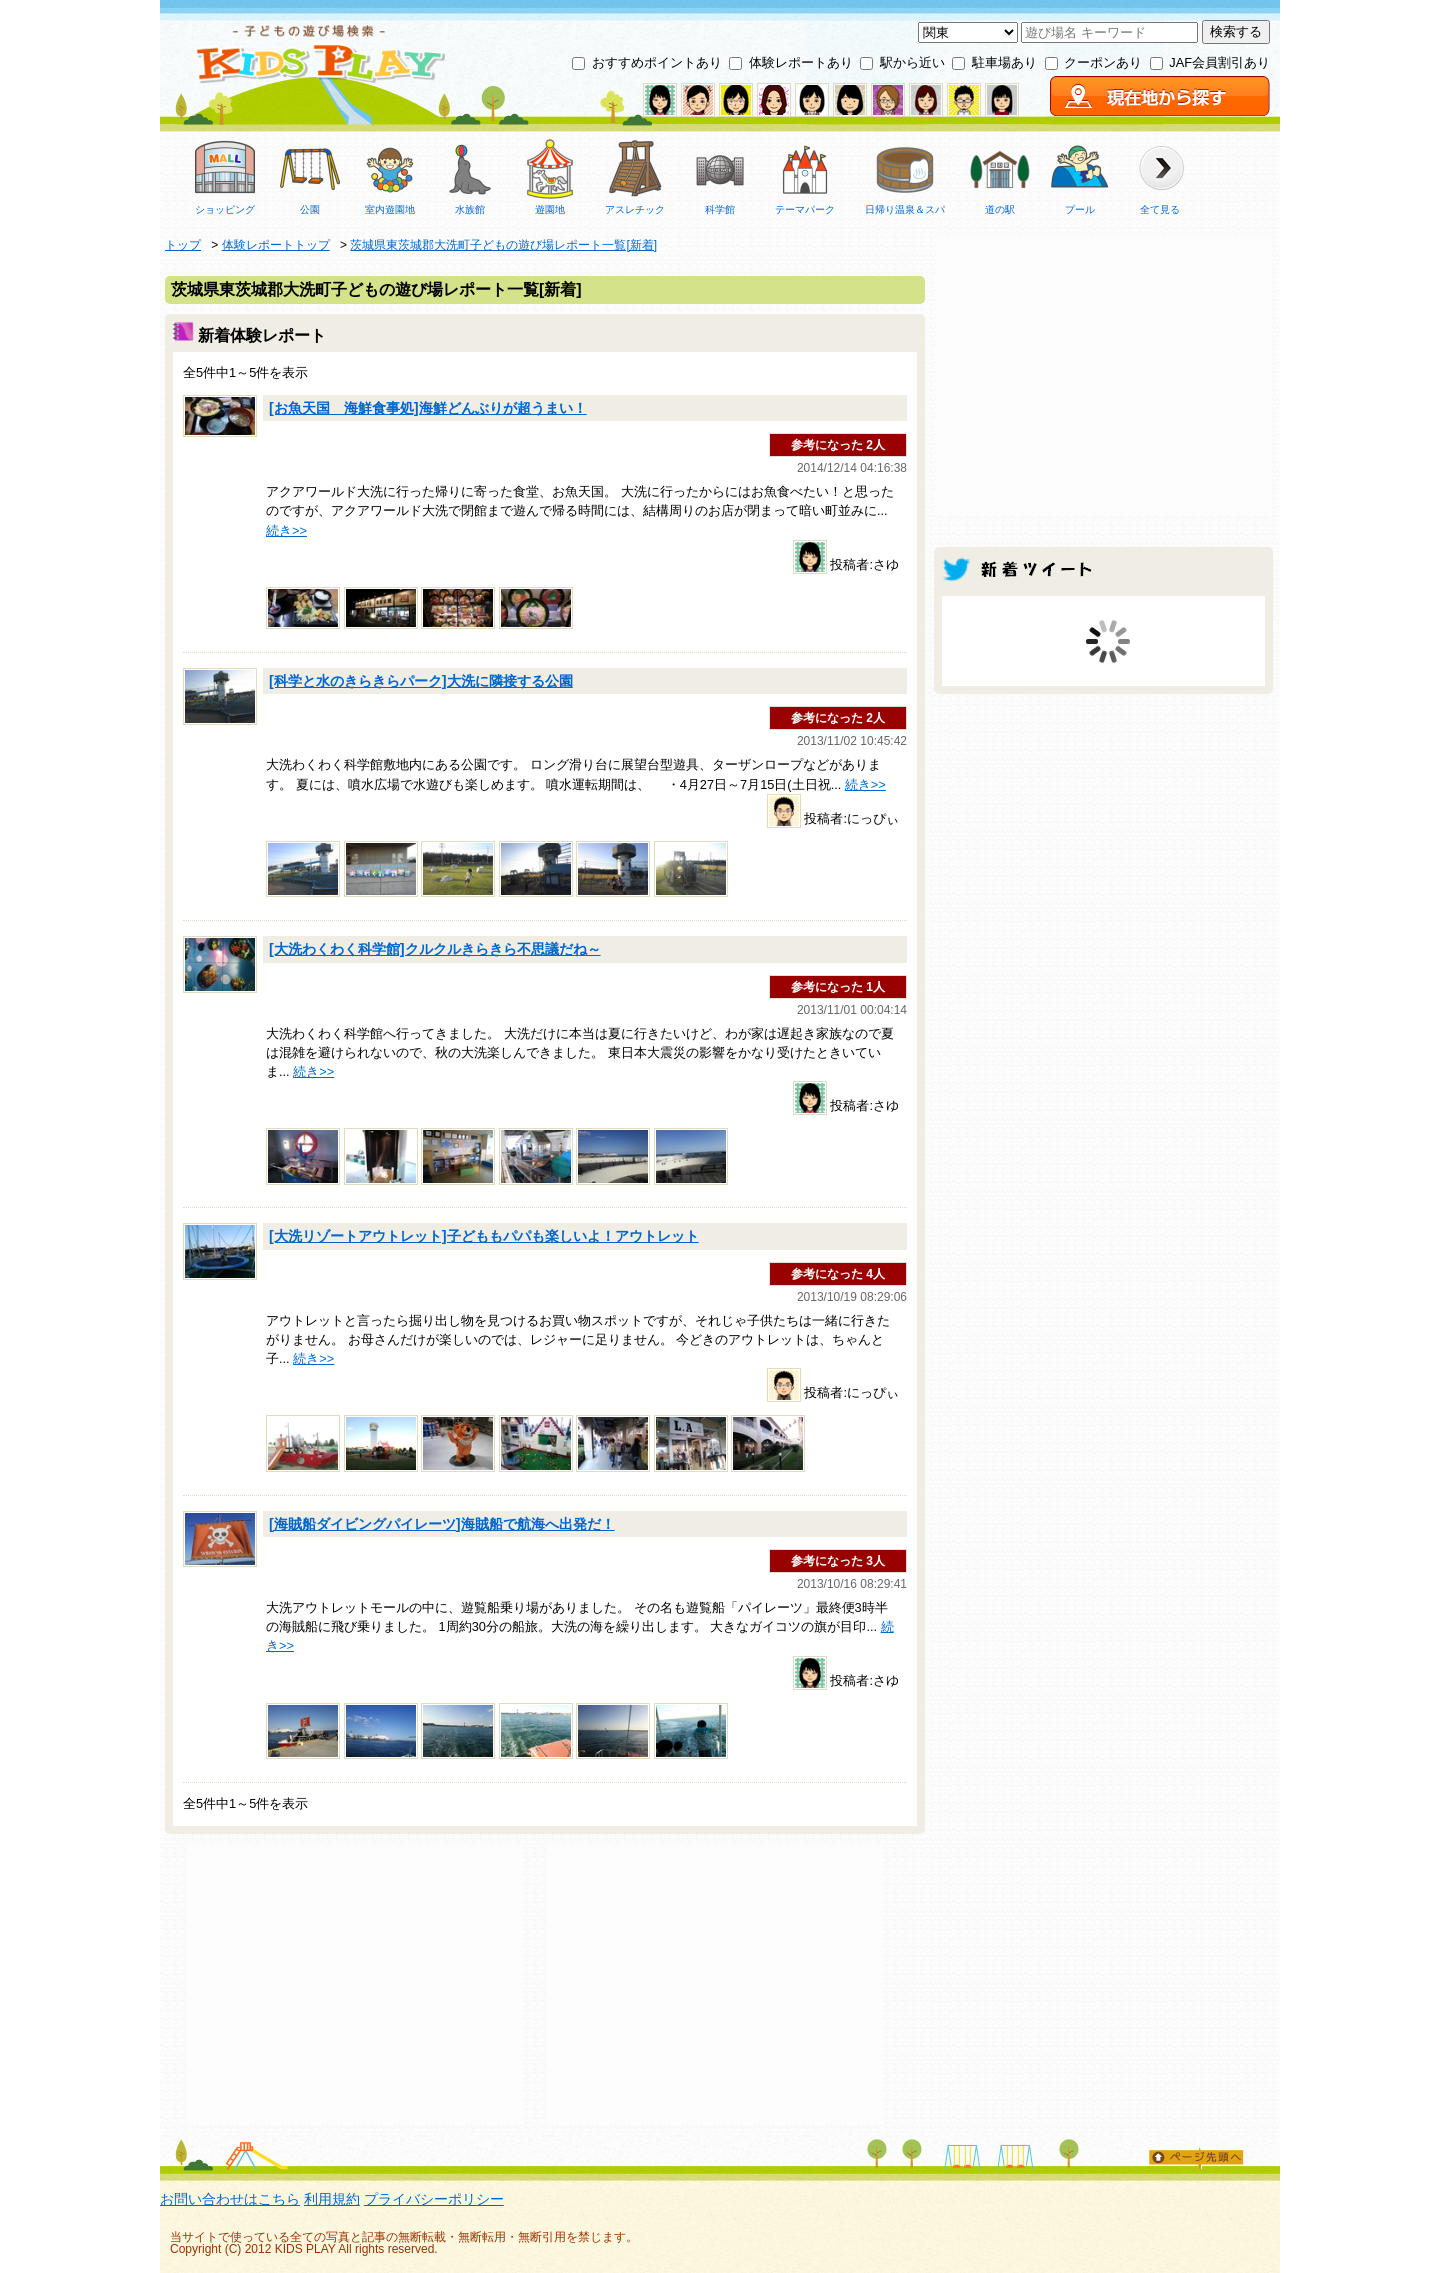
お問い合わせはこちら (230, 2199)
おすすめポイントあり (657, 62)
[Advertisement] (355, 1984)
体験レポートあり (801, 62)
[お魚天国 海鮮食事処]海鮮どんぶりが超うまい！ (428, 408)
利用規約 (332, 2199)
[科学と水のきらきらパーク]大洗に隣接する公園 (421, 681)
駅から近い (912, 62)
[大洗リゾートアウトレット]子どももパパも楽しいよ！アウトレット (484, 1236)
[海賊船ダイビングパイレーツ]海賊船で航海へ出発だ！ (442, 1524)
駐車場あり (1004, 62)
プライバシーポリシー (434, 2199)
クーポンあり (1103, 62)
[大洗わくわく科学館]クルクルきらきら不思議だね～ (435, 949)
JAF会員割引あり (1219, 62)
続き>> (286, 530)
